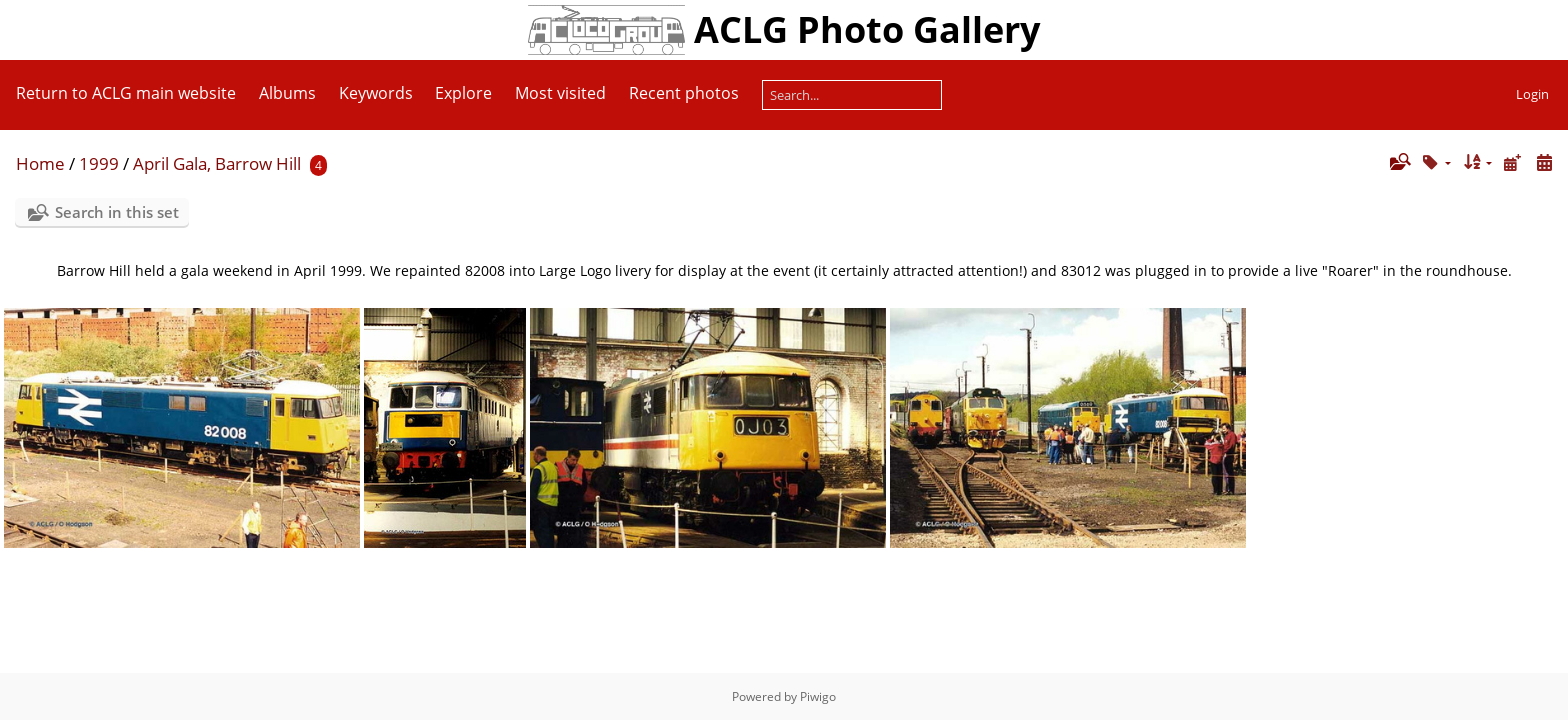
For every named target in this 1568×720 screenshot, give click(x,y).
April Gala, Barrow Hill (217, 163)
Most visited (560, 93)
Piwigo (818, 696)
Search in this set (117, 212)
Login (1532, 94)
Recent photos (684, 93)
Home (40, 163)
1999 (99, 163)
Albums (287, 93)
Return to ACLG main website (126, 93)
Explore (463, 93)
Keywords (376, 93)
